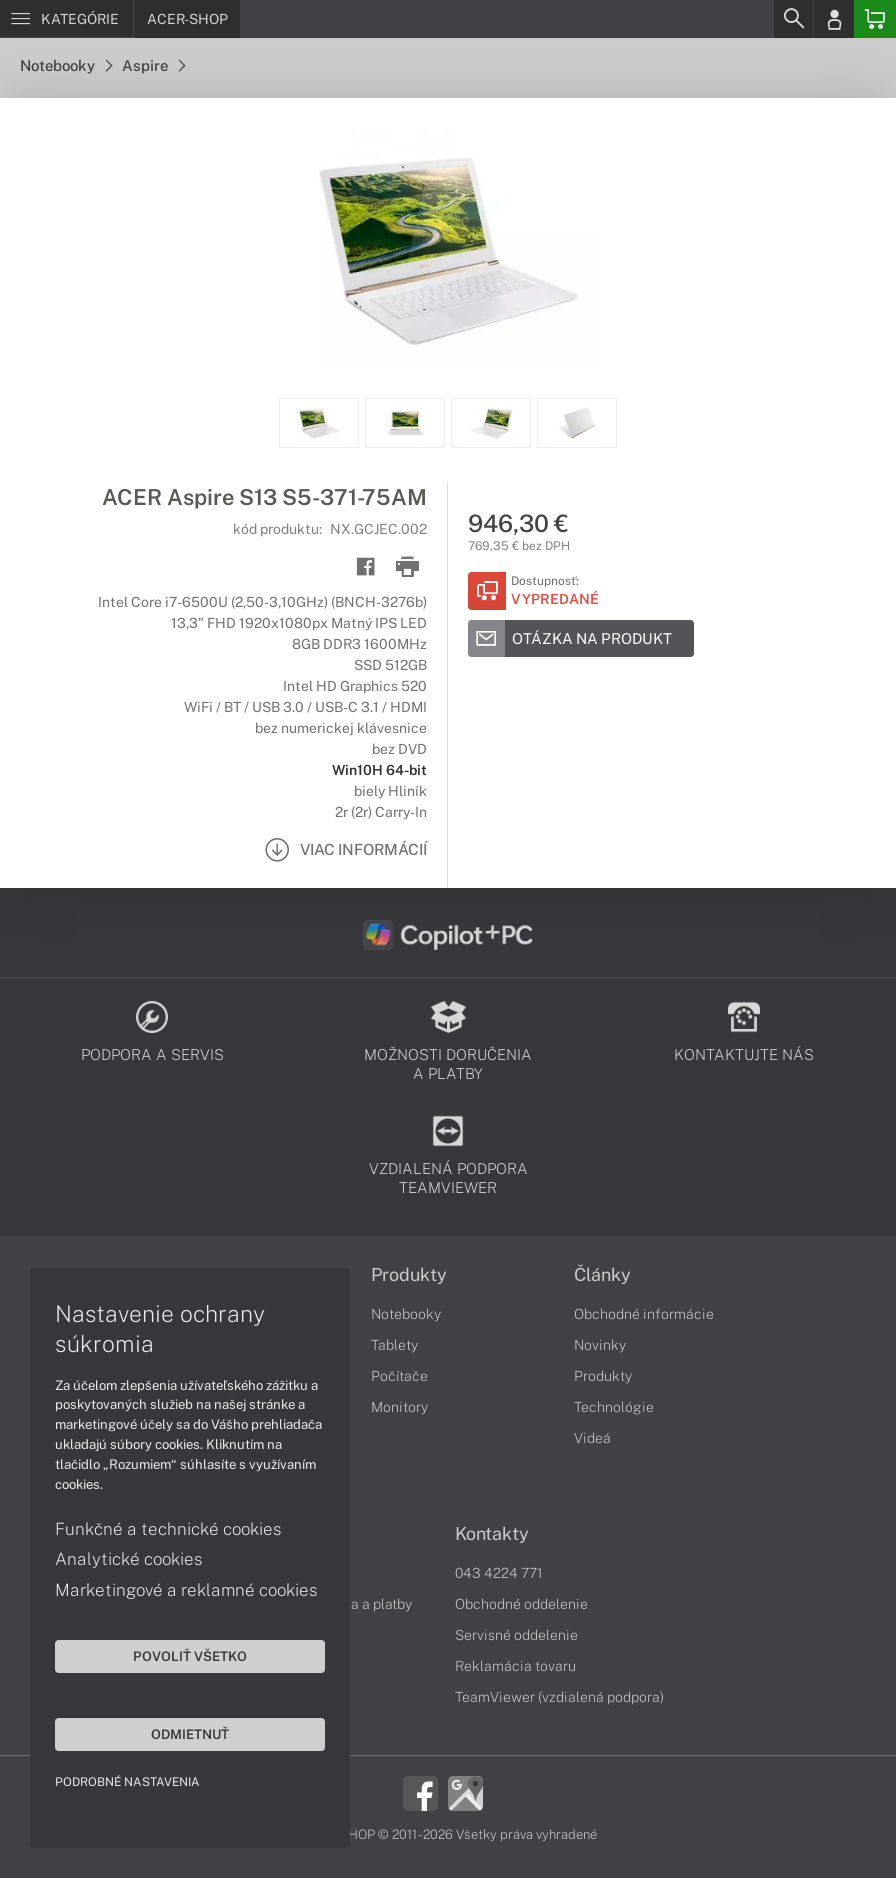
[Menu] (66, 19)
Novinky (600, 1345)
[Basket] (875, 19)
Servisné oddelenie (516, 1635)
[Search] (793, 19)
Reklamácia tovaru (515, 1666)
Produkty (409, 1275)
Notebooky (66, 65)
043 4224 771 (499, 1573)
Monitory (399, 1407)
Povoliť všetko (190, 1656)
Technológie (614, 1407)
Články (602, 1275)
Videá (592, 1438)
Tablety (394, 1345)
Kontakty (492, 1534)
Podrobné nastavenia (127, 1782)
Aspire (153, 65)
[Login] (834, 19)
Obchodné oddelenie (521, 1604)
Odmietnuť (190, 1734)
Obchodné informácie (644, 1314)
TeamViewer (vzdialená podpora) (559, 1697)
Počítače (399, 1376)
